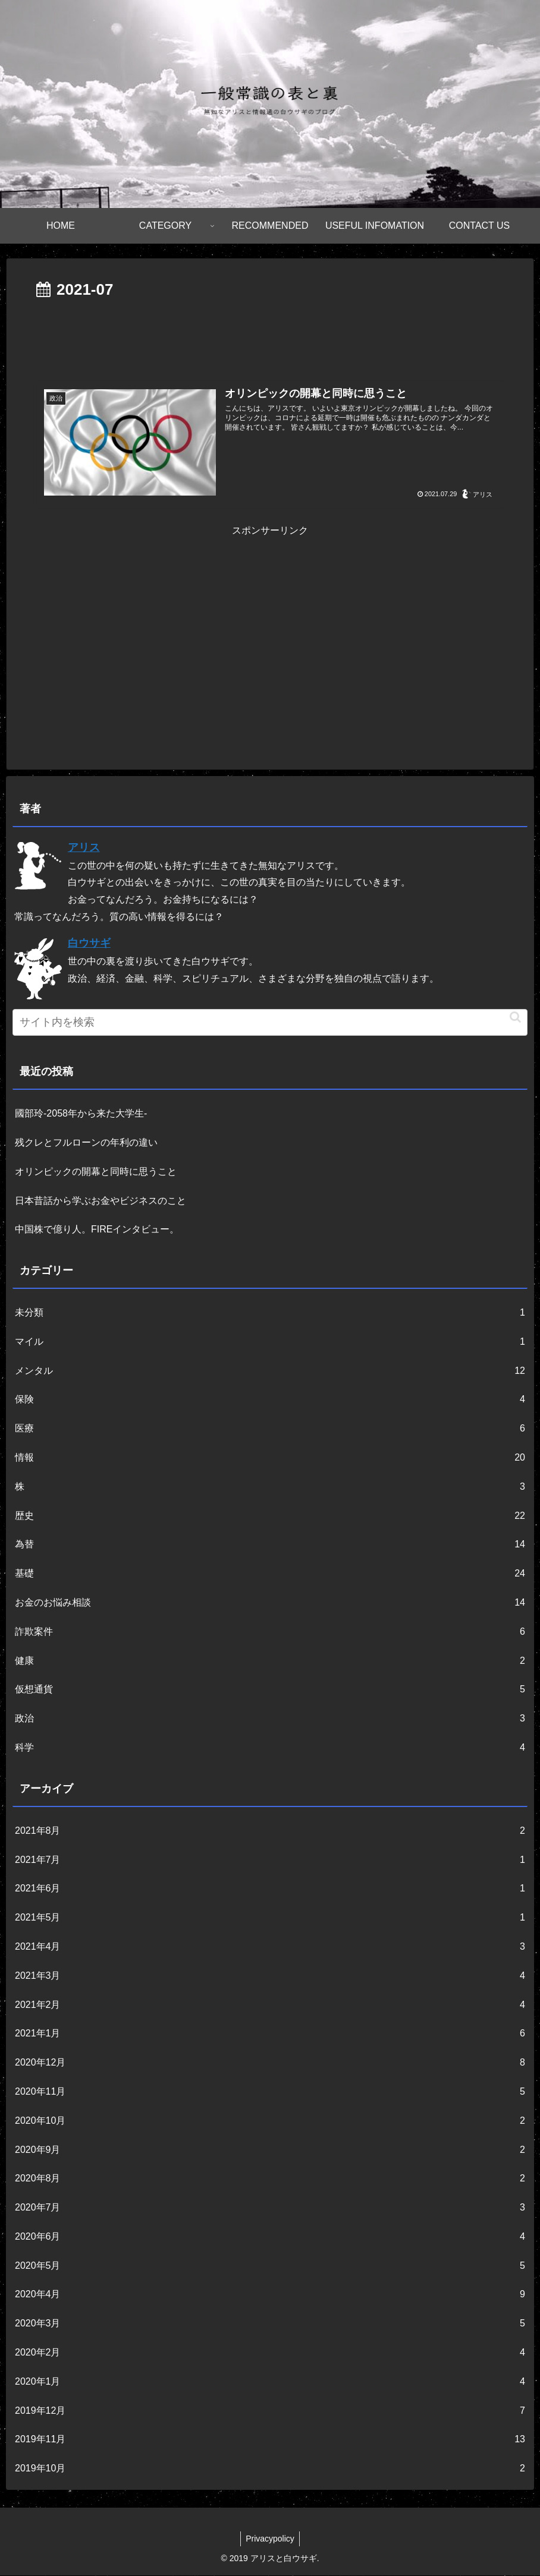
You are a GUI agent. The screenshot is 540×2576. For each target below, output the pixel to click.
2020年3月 (270, 2324)
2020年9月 (270, 2150)
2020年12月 (270, 2063)
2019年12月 (270, 2411)
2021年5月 (270, 1918)
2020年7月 (270, 2208)
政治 (270, 1719)
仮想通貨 (270, 1690)
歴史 (270, 1516)
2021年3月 (270, 1976)
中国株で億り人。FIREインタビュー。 (97, 1230)
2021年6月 (270, 1889)
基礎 (270, 1574)
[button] (515, 1017)
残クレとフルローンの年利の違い (86, 1143)
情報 (270, 1458)
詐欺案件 (270, 1632)
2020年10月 (270, 2121)
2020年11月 (270, 2092)
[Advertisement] (270, 336)
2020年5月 (270, 2266)
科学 (270, 1748)
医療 (270, 1429)
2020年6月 (270, 2237)
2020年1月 (270, 2382)
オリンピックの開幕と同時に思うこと (96, 1172)
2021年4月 (270, 1947)
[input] (270, 1023)
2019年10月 (270, 2469)
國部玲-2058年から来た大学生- (81, 1114)
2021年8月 (270, 1831)
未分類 (270, 1313)
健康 (270, 1661)
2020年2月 (270, 2353)
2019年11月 (270, 2440)
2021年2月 (270, 2005)
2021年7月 (270, 1860)
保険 (270, 1400)
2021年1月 (270, 2034)
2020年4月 (270, 2295)
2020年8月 (270, 2179)
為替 (270, 1545)
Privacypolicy (270, 2539)
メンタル (270, 1371)
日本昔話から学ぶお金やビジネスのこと (100, 1201)
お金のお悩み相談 (270, 1603)
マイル (270, 1342)
